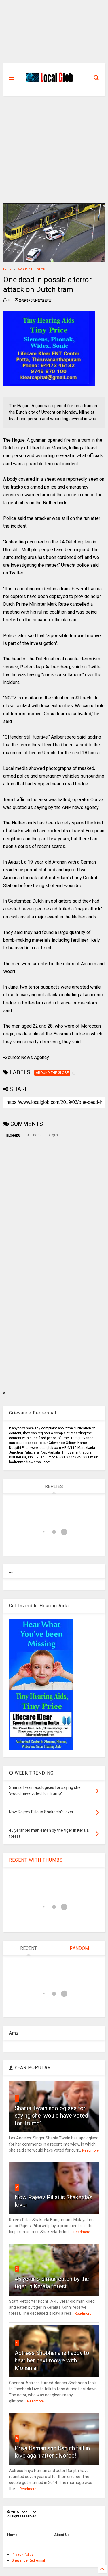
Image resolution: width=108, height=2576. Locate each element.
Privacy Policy (22, 2554)
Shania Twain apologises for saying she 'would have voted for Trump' (51, 2116)
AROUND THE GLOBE (32, 269)
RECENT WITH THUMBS (36, 1860)
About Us (61, 2535)
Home (7, 269)
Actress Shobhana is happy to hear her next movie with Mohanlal (52, 2360)
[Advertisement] (54, 34)
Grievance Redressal (28, 2560)
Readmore (90, 2150)
